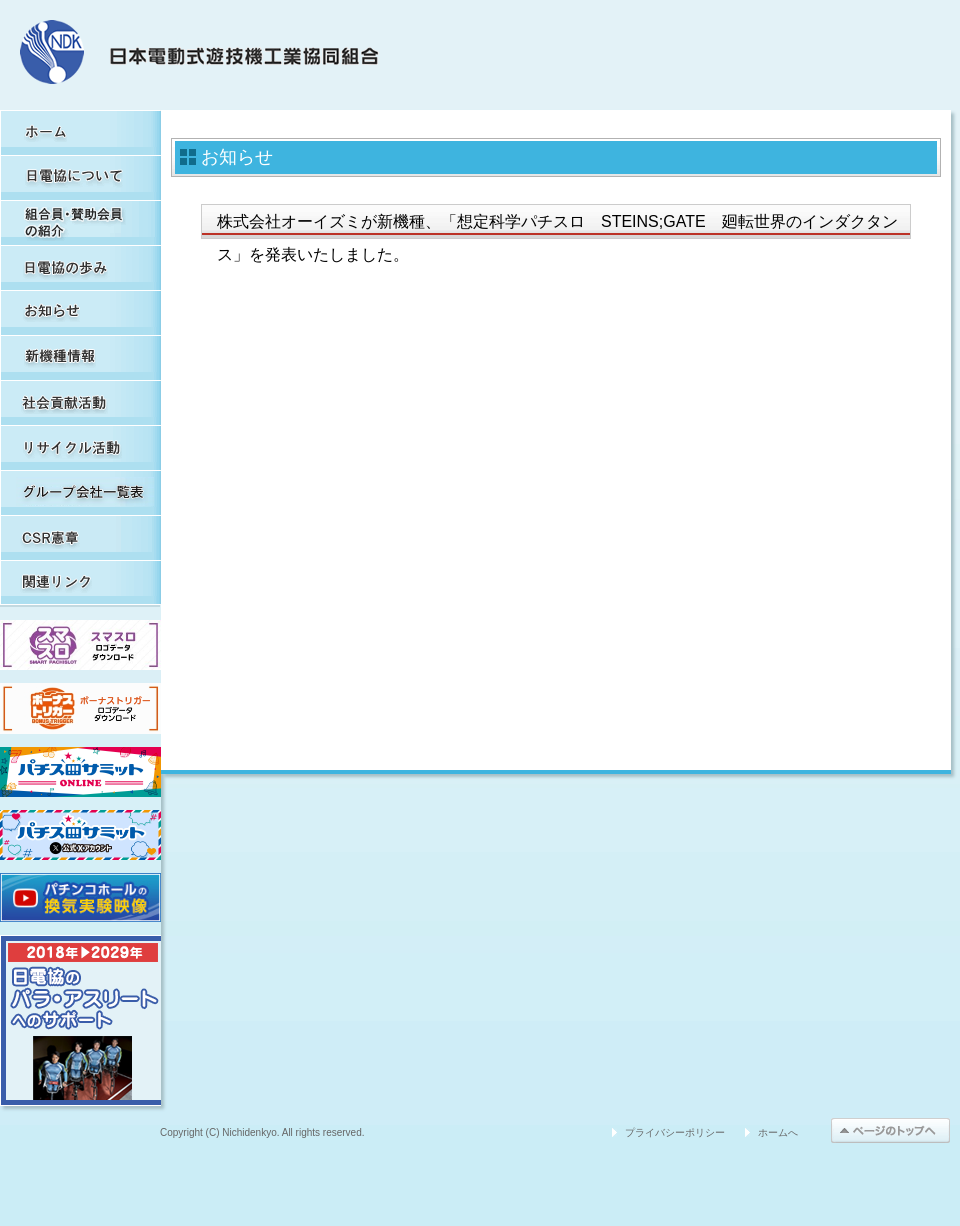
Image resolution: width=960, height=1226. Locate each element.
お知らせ (80, 312)
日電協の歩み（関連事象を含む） (80, 267)
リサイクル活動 (80, 447)
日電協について (80, 177)
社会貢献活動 (80, 402)
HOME (80, 132)
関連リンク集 (80, 582)
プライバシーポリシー (675, 1132)
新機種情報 (80, 357)
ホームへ (778, 1132)
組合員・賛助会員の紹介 (80, 222)
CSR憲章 (80, 537)
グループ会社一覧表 (80, 492)
